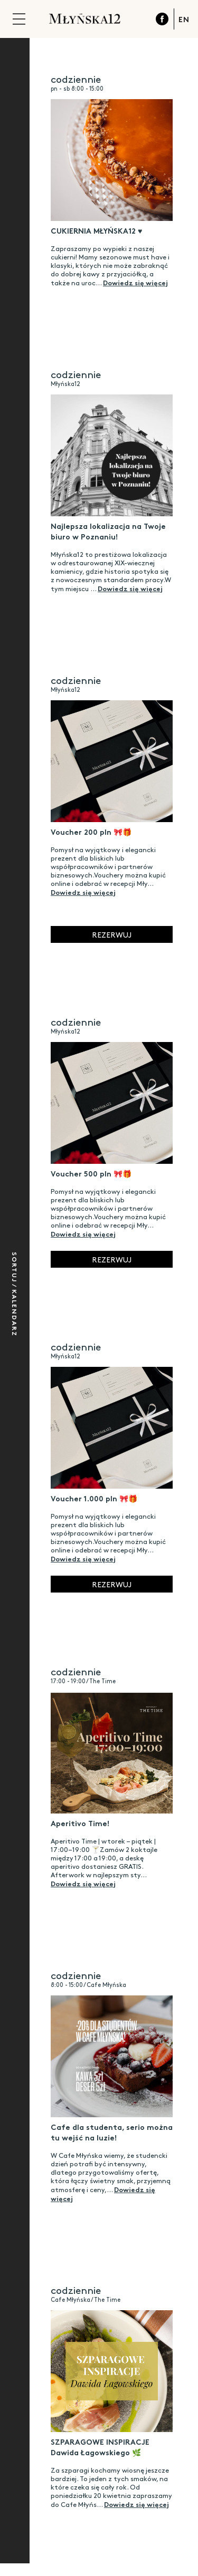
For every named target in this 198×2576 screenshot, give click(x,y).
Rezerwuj (111, 934)
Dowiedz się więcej (135, 282)
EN (184, 19)
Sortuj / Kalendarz (15, 1294)
